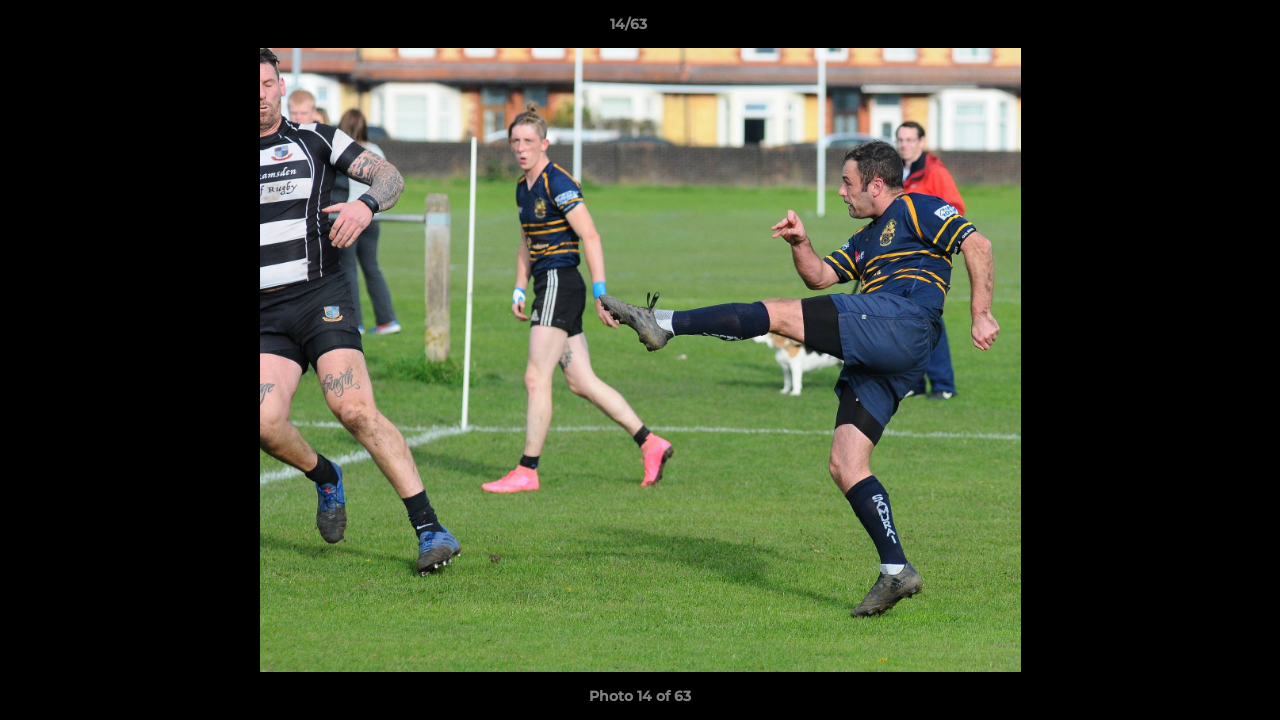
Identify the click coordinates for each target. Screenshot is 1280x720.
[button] (1196, 29)
